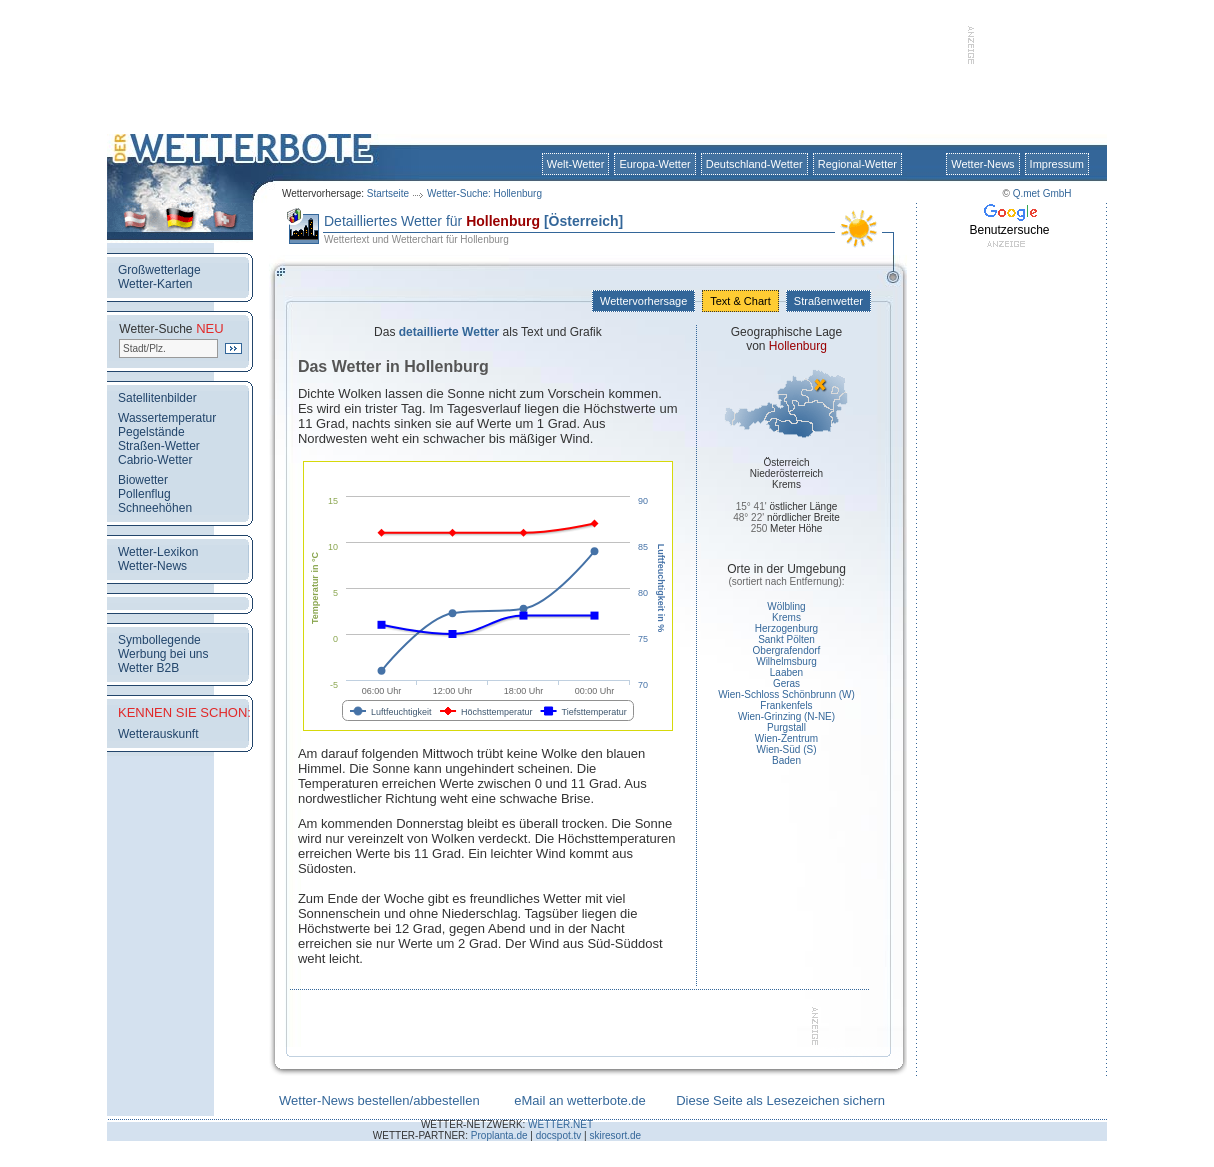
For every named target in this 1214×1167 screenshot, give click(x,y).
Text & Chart (740, 301)
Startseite (388, 193)
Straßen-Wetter (159, 446)
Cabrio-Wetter (155, 460)
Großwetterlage (159, 270)
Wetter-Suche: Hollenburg (484, 193)
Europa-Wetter (654, 164)
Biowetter (143, 480)
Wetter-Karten (155, 284)
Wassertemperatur (167, 418)
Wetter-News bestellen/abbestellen (379, 1100)
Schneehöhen (155, 508)
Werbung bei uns (163, 654)
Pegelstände (151, 432)
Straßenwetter (828, 301)
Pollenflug (144, 494)
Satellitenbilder (157, 398)
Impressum (1057, 164)
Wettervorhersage (643, 301)
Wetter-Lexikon (158, 552)
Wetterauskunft (158, 734)
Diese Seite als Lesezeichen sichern (780, 1100)
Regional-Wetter (857, 164)
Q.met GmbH (1042, 193)
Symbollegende (159, 640)
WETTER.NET (560, 1124)
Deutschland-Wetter (754, 164)
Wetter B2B (148, 668)
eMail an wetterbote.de (580, 1100)
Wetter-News (982, 164)
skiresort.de (615, 1135)
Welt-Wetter (576, 164)
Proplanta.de (499, 1135)
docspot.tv (559, 1135)
